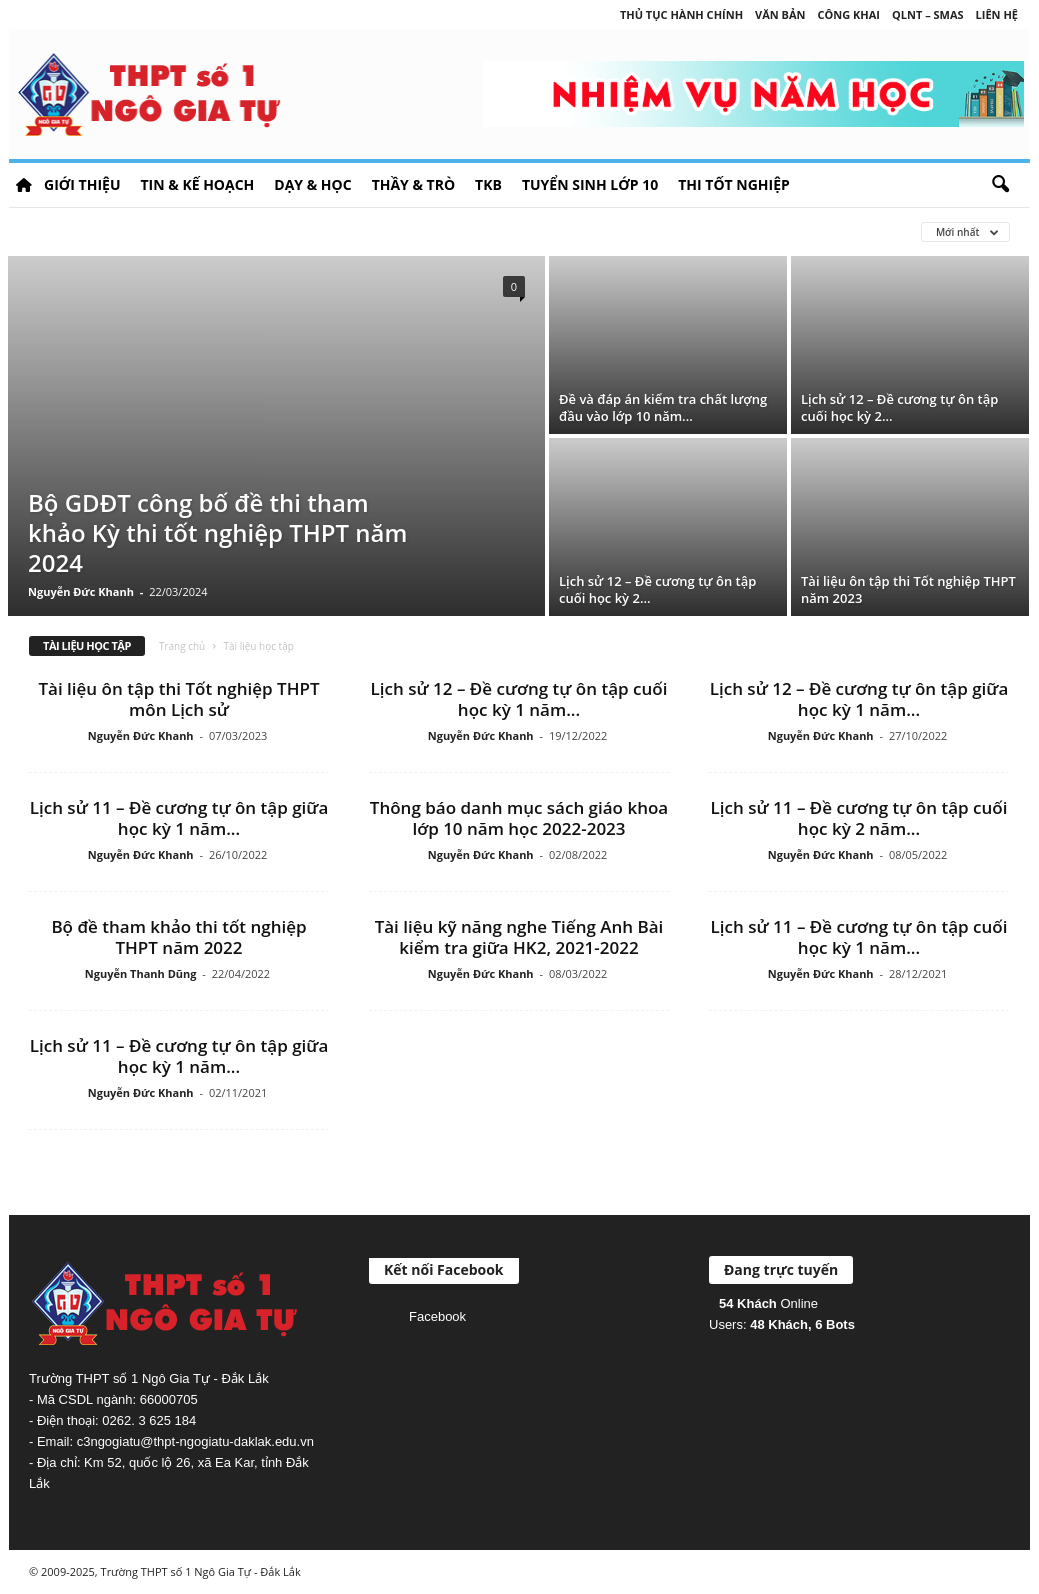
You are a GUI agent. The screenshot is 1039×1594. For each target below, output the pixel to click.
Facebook (437, 1316)
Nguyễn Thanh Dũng (141, 973)
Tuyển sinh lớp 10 (590, 184)
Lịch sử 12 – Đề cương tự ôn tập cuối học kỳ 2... (899, 407)
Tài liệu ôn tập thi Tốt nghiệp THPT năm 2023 (908, 589)
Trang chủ (182, 646)
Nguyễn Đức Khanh (81, 591)
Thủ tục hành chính (681, 14)
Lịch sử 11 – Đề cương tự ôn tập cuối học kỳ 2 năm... (859, 818)
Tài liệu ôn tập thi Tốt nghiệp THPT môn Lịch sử (178, 699)
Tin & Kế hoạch (197, 184)
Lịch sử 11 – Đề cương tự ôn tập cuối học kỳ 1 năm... (859, 937)
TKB (488, 184)
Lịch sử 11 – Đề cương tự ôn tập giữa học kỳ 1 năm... (179, 818)
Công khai (849, 14)
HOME (24, 185)
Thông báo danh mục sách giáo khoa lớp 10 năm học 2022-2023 (519, 818)
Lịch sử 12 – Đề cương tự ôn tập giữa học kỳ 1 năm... (859, 699)
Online (768, 1303)
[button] (1000, 185)
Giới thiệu (82, 184)
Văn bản (780, 14)
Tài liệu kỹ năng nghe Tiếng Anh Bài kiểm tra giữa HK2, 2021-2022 (519, 937)
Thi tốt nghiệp (734, 184)
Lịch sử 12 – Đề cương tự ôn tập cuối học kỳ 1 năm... (519, 699)
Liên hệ (997, 14)
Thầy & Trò (413, 184)
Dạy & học (312, 184)
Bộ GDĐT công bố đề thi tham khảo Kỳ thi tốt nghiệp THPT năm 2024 (217, 532)
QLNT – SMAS (928, 14)
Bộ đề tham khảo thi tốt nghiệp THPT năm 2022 (178, 937)
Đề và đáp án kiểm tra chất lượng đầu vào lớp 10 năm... (663, 407)
